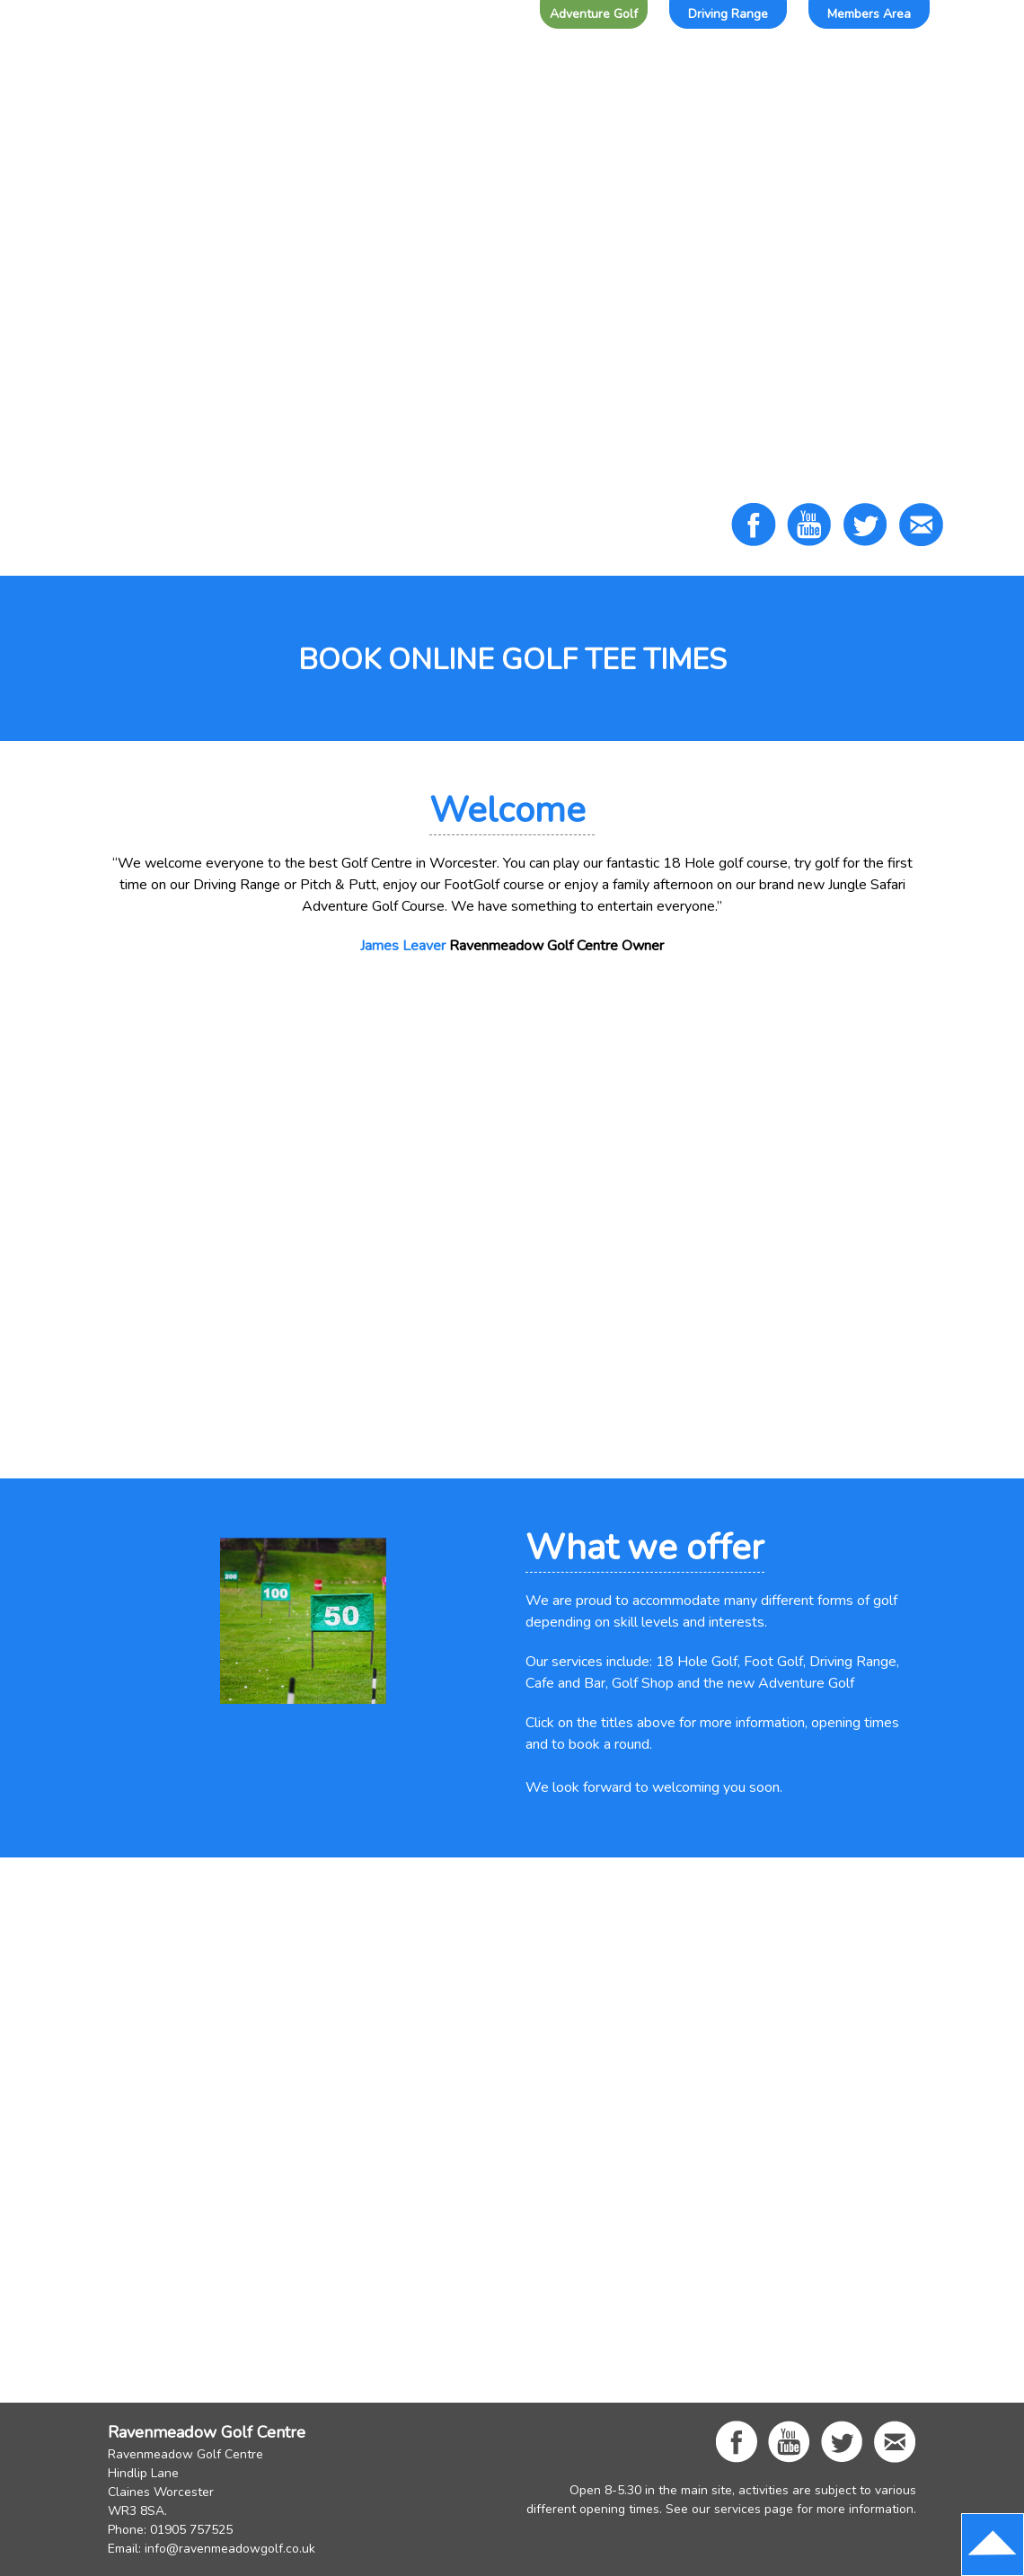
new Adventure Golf (791, 1683)
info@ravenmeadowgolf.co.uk (230, 2548)
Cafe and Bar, (566, 1683)
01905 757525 (191, 2529)
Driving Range (728, 13)
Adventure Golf (594, 13)
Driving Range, (854, 1662)
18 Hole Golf (696, 1662)
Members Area (869, 13)
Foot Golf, (775, 1662)
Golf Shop (643, 1683)
